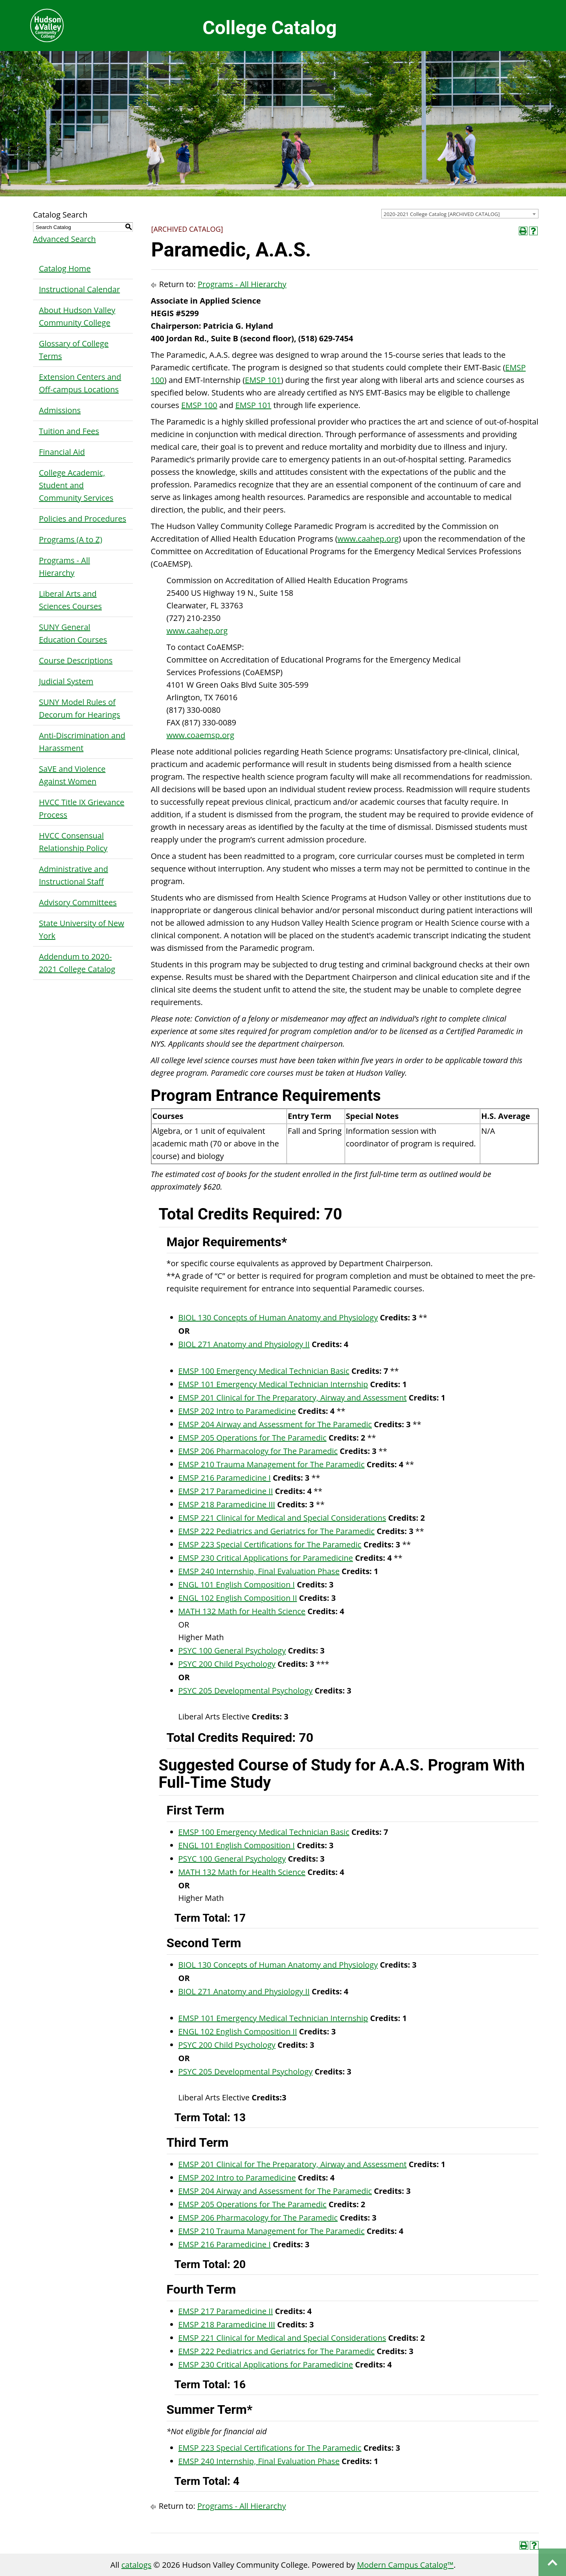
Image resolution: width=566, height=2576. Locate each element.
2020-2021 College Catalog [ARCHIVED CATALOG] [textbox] (442, 214)
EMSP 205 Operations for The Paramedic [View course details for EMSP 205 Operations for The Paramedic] (252, 1437)
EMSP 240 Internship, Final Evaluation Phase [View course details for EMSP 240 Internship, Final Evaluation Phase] (259, 1571)
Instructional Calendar (79, 289)
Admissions (60, 410)
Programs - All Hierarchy (64, 566)
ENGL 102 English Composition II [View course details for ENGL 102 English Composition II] (237, 1598)
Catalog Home (65, 268)
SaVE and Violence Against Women (72, 775)
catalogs (136, 2565)
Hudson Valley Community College (46, 25)
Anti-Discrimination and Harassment (82, 741)
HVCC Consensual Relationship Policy (73, 841)
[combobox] (459, 213)
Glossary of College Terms (73, 349)
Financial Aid (62, 452)
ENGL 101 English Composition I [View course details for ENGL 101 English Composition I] (236, 1584)
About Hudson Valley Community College (77, 316)
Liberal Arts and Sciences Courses (70, 600)
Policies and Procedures (82, 518)
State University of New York (81, 929)
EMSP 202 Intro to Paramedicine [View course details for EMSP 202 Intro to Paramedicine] (237, 1411)
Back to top (552, 2562)
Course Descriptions (75, 660)
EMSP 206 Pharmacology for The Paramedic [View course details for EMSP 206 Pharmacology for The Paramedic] (258, 1451)
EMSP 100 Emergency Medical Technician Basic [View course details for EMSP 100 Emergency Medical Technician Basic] (263, 1371)
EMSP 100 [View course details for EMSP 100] (199, 405)
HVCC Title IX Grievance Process (81, 808)
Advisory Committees (78, 902)
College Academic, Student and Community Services (76, 485)
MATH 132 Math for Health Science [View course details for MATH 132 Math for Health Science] (242, 1611)
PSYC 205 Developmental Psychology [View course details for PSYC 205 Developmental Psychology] (245, 1690)
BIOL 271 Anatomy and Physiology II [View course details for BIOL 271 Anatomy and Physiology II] (244, 1344)
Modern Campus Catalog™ (405, 2565)
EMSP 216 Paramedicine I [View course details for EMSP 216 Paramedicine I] (224, 1477)
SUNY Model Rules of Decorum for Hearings (79, 708)
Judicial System (66, 681)
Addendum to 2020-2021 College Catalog (77, 962)
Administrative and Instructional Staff (73, 875)
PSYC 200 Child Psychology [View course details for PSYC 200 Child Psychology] (227, 1664)
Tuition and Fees (69, 431)
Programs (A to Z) (70, 539)
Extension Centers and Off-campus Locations (80, 383)
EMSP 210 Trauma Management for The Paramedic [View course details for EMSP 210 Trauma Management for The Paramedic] (271, 1464)
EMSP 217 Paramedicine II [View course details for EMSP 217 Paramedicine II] (225, 1491)
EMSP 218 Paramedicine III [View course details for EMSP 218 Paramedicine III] (226, 1504)
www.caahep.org (368, 538)
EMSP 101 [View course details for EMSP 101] (263, 380)
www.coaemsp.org (200, 735)
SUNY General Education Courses (73, 633)
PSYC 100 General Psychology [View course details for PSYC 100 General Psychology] (232, 1650)
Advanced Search (64, 239)
